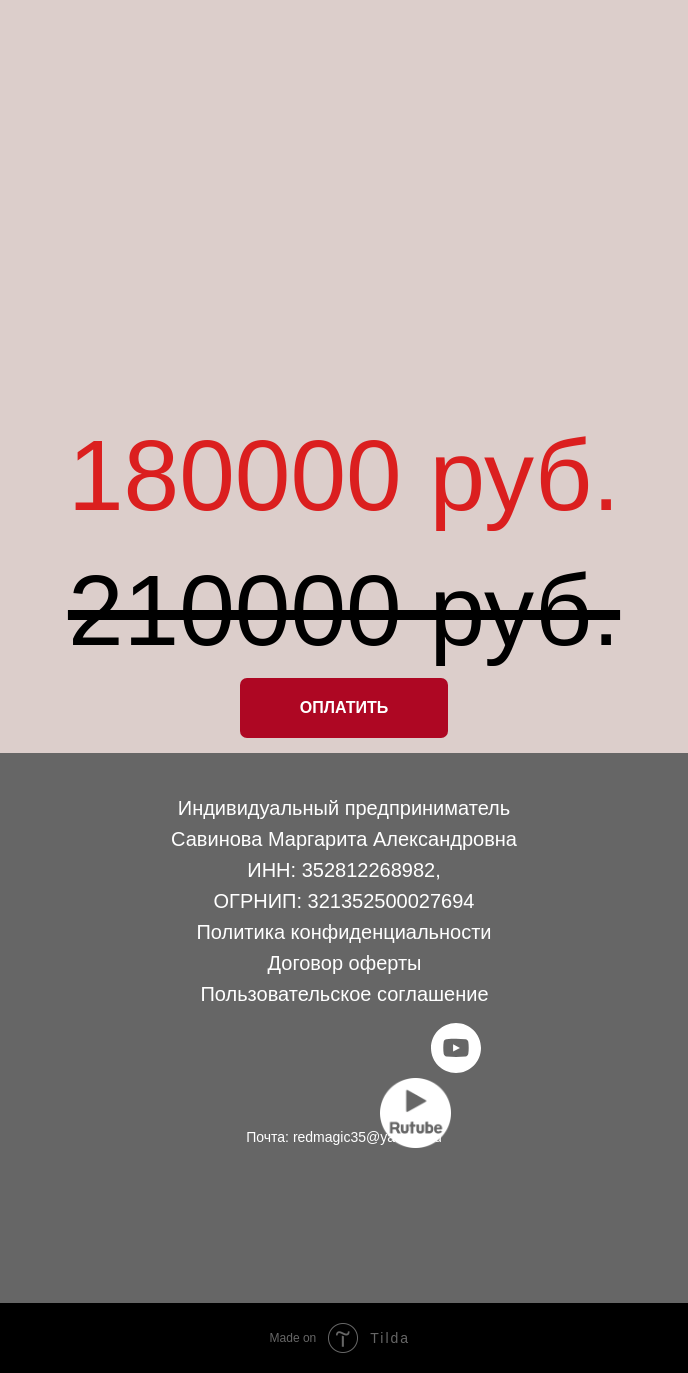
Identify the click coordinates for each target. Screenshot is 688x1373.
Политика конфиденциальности (343, 932)
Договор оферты (345, 963)
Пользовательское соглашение (344, 994)
